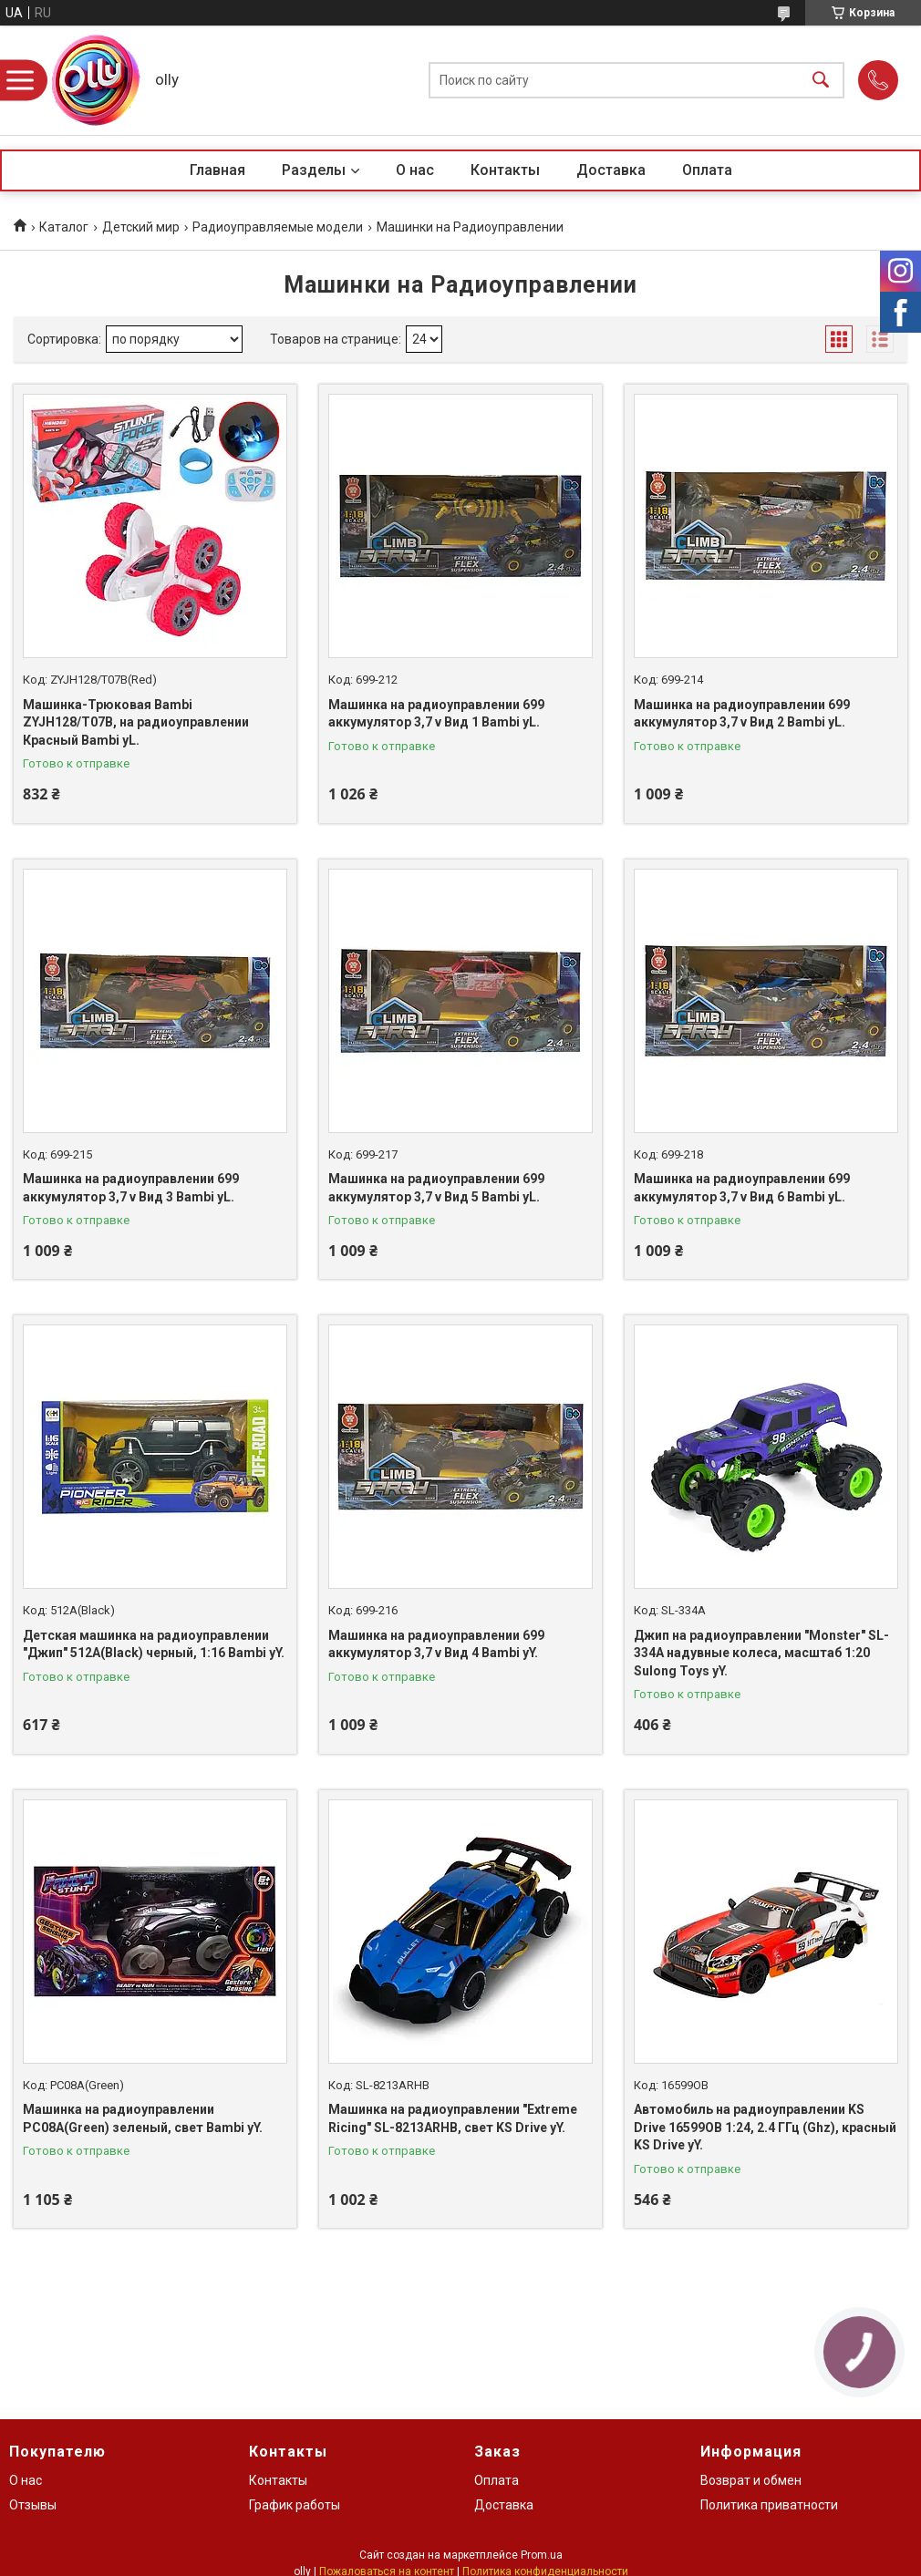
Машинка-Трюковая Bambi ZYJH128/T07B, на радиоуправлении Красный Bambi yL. (136, 722)
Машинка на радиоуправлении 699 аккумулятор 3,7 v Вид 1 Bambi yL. (436, 713)
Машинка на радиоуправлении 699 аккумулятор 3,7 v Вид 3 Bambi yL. (131, 1187)
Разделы (314, 170)
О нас (415, 170)
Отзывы (33, 2505)
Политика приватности (769, 2505)
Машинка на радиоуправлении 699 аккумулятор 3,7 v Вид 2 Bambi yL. (742, 713)
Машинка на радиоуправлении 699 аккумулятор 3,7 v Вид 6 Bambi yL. (742, 1187)
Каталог (63, 227)
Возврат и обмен (751, 2480)
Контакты (505, 170)
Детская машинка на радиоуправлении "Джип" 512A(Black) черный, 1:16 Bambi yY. (154, 1644)
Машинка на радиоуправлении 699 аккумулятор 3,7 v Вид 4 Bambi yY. (436, 1644)
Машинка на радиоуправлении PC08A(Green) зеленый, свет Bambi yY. (143, 2118)
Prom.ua (542, 2555)
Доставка (611, 170)
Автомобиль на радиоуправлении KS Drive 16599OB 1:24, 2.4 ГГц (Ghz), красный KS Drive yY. (765, 2127)
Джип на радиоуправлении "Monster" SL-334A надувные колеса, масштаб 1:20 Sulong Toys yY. (761, 1653)
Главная (217, 170)
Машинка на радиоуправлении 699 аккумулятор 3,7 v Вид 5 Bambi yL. (436, 1187)
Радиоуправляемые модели (277, 227)
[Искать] (821, 81)
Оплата (707, 170)
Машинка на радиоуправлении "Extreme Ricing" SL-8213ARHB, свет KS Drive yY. (452, 2118)
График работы (294, 2505)
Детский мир (141, 227)
